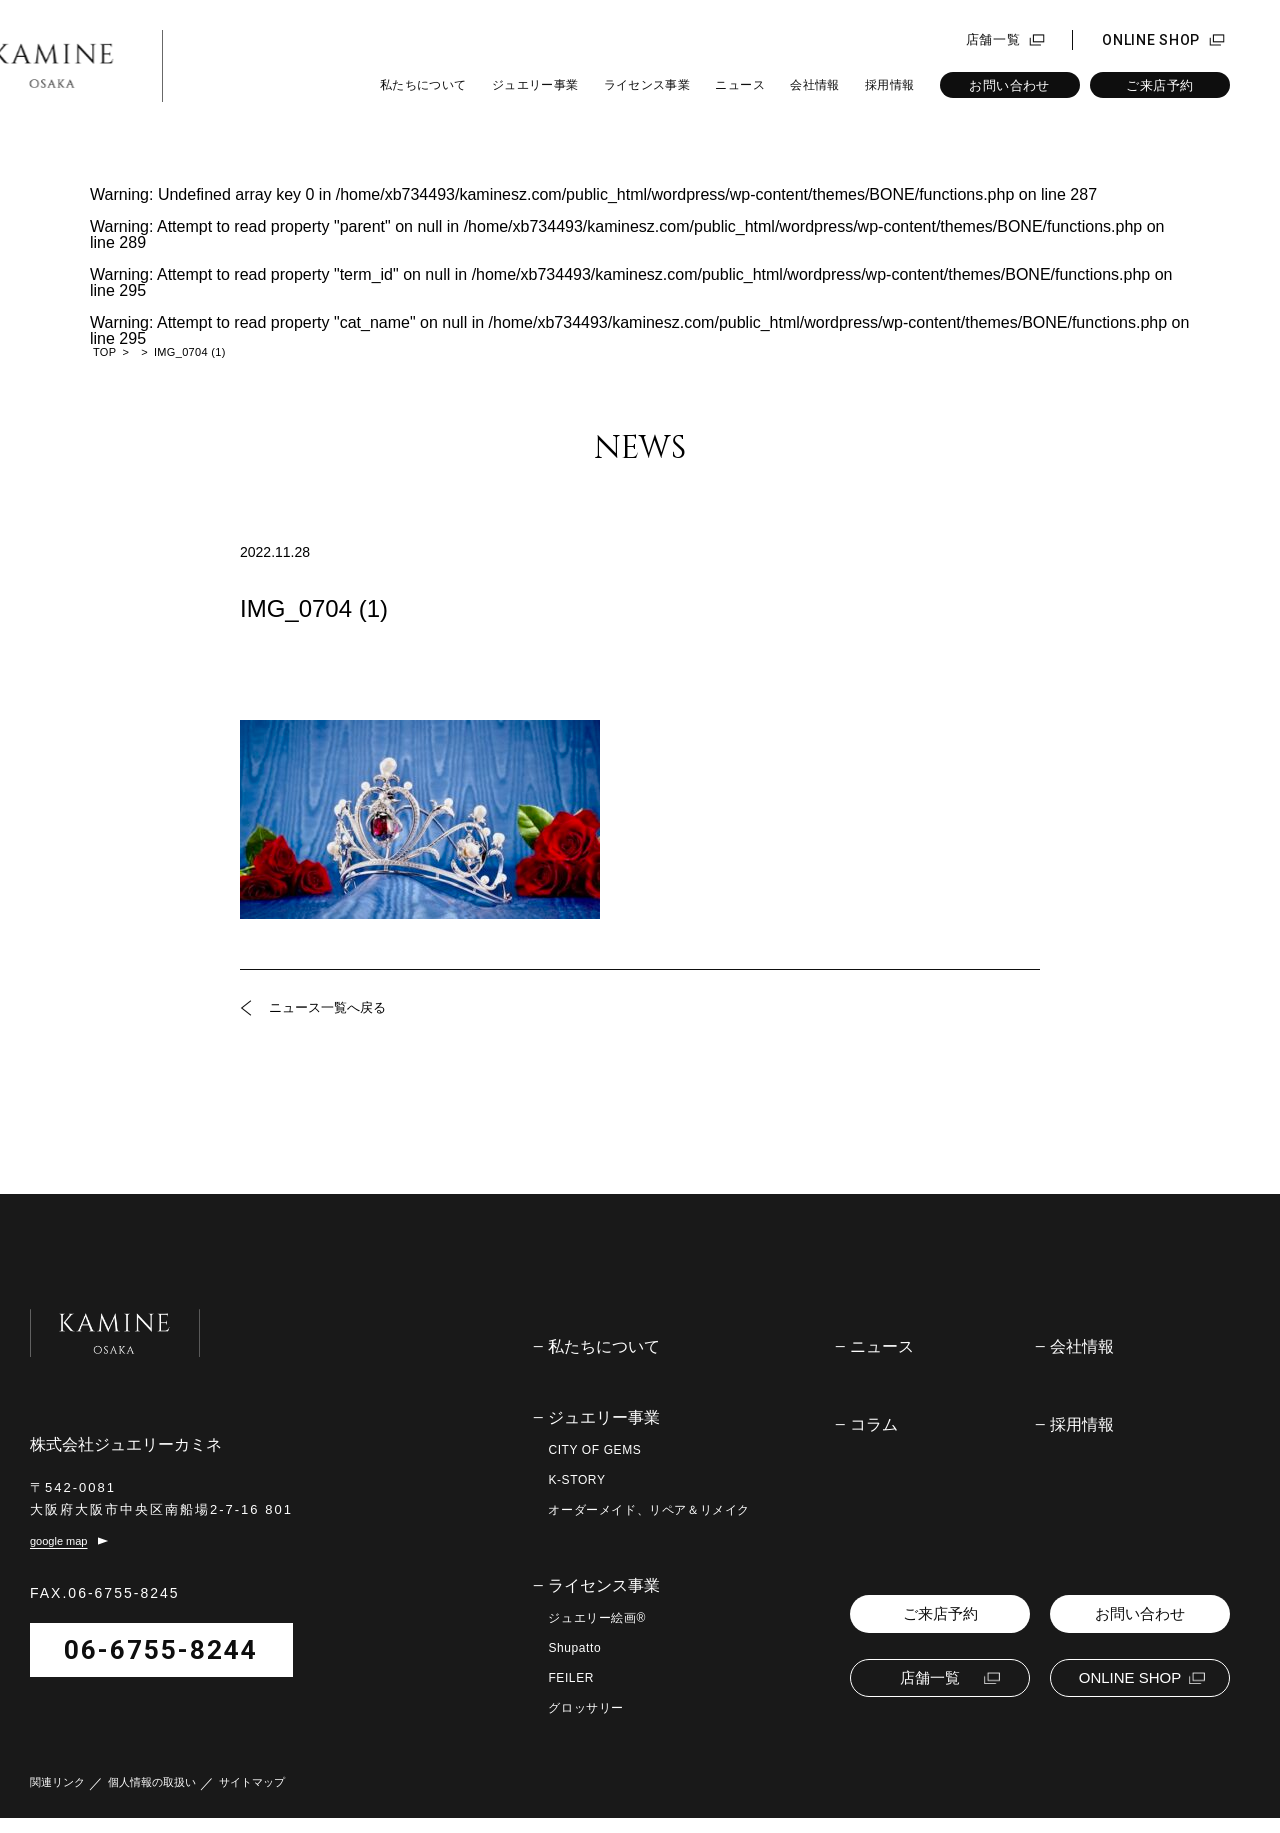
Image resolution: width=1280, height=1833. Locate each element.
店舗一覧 (993, 40)
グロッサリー (586, 1708)
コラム (874, 1425)
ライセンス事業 (647, 85)
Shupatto (574, 1648)
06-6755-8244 (161, 1665)
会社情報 (814, 85)
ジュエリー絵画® (597, 1618)
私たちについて (423, 85)
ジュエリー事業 (535, 85)
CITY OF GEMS (594, 1450)
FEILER (571, 1678)
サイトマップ (252, 1797)
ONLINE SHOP (1151, 40)
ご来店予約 (1159, 85)
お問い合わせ (1009, 85)
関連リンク (57, 1797)
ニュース (739, 85)
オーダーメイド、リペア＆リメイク (649, 1510)
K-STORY (576, 1480)
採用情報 (889, 85)
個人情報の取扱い (152, 1797)
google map (59, 1555)
